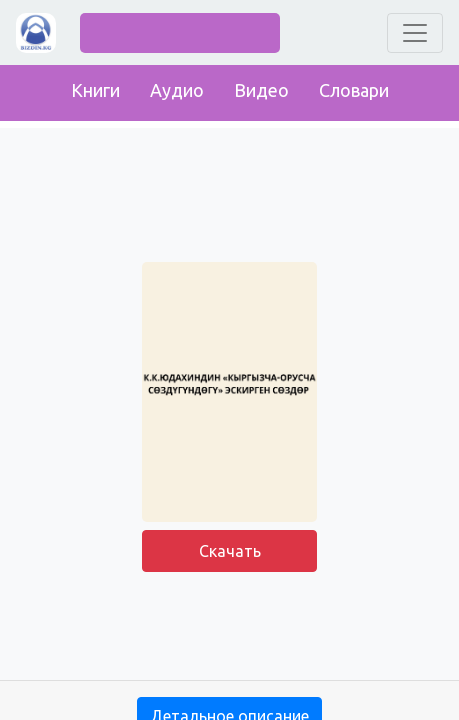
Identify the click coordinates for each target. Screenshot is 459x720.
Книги (95, 90)
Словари (354, 90)
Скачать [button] (230, 551)
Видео (261, 90)
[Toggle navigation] (415, 33)
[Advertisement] (230, 630)
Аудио (177, 90)
